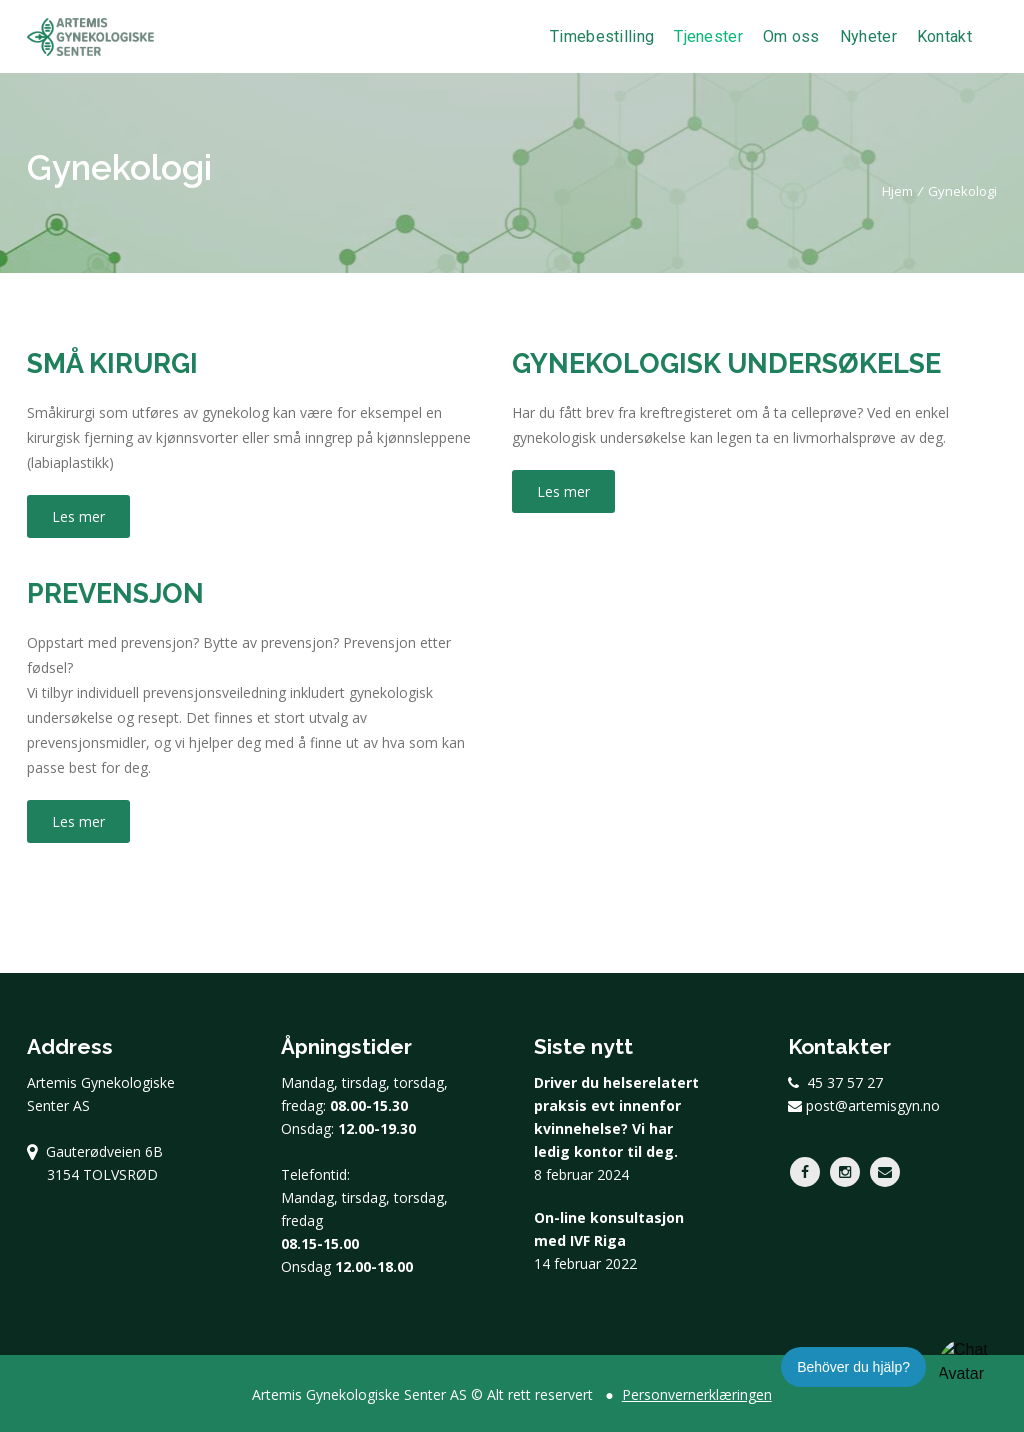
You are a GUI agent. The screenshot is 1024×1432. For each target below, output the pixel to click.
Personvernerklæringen (697, 1394)
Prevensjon (115, 593)
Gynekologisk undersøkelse (726, 363)
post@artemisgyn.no (864, 1105)
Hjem (897, 191)
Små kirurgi (112, 363)
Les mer (78, 516)
